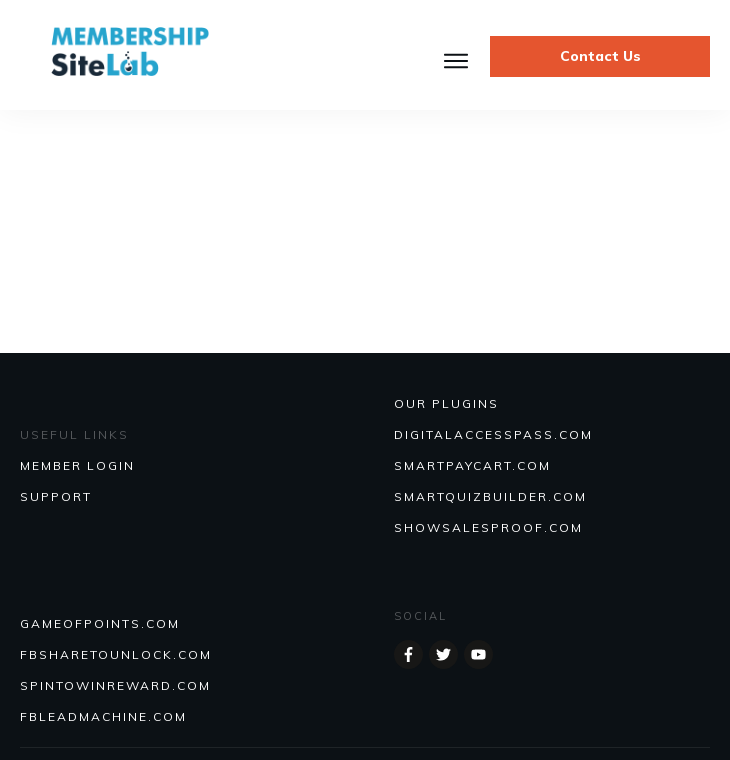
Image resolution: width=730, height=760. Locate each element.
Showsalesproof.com (488, 527)
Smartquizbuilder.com (490, 496)
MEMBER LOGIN (77, 465)
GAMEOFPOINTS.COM (100, 623)
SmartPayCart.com (472, 465)
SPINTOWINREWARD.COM (115, 685)
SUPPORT (56, 496)
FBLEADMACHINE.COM (103, 716)
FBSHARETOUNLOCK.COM (116, 654)
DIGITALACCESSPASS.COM (493, 434)
